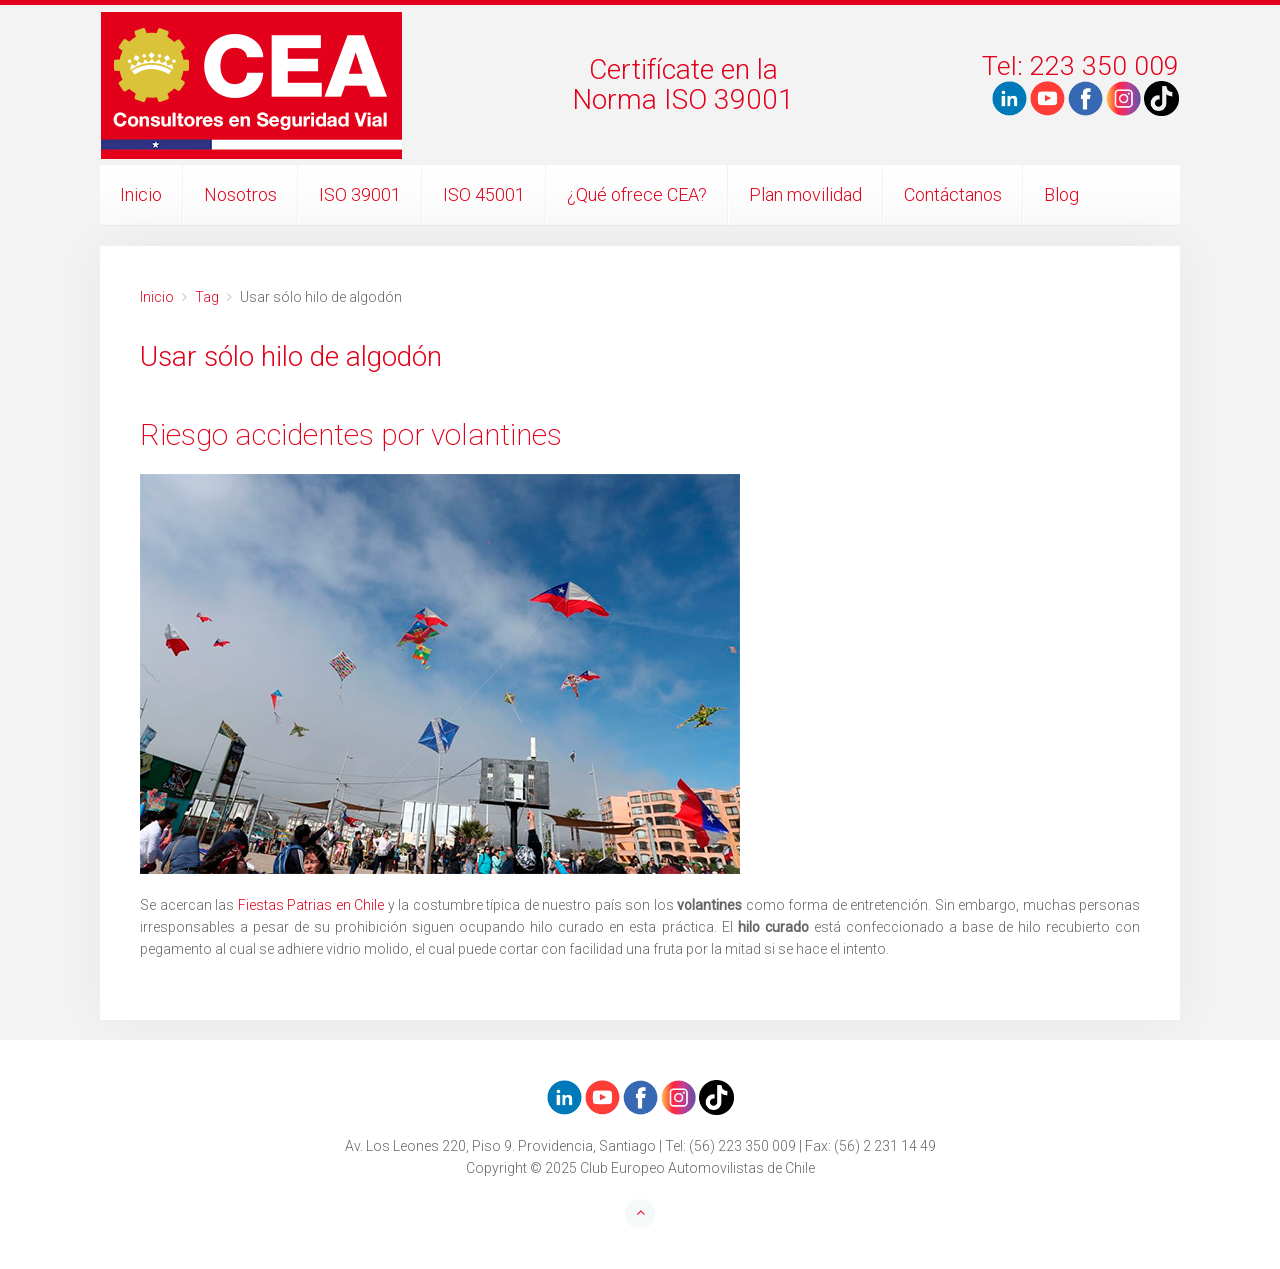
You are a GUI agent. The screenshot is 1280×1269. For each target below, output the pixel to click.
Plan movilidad (805, 194)
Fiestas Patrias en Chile (311, 905)
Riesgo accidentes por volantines (351, 434)
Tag (207, 297)
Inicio (141, 194)
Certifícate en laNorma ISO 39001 (683, 84)
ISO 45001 (484, 194)
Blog (1061, 194)
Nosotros (240, 194)
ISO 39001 (360, 194)
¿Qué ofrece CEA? (637, 194)
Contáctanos (953, 194)
